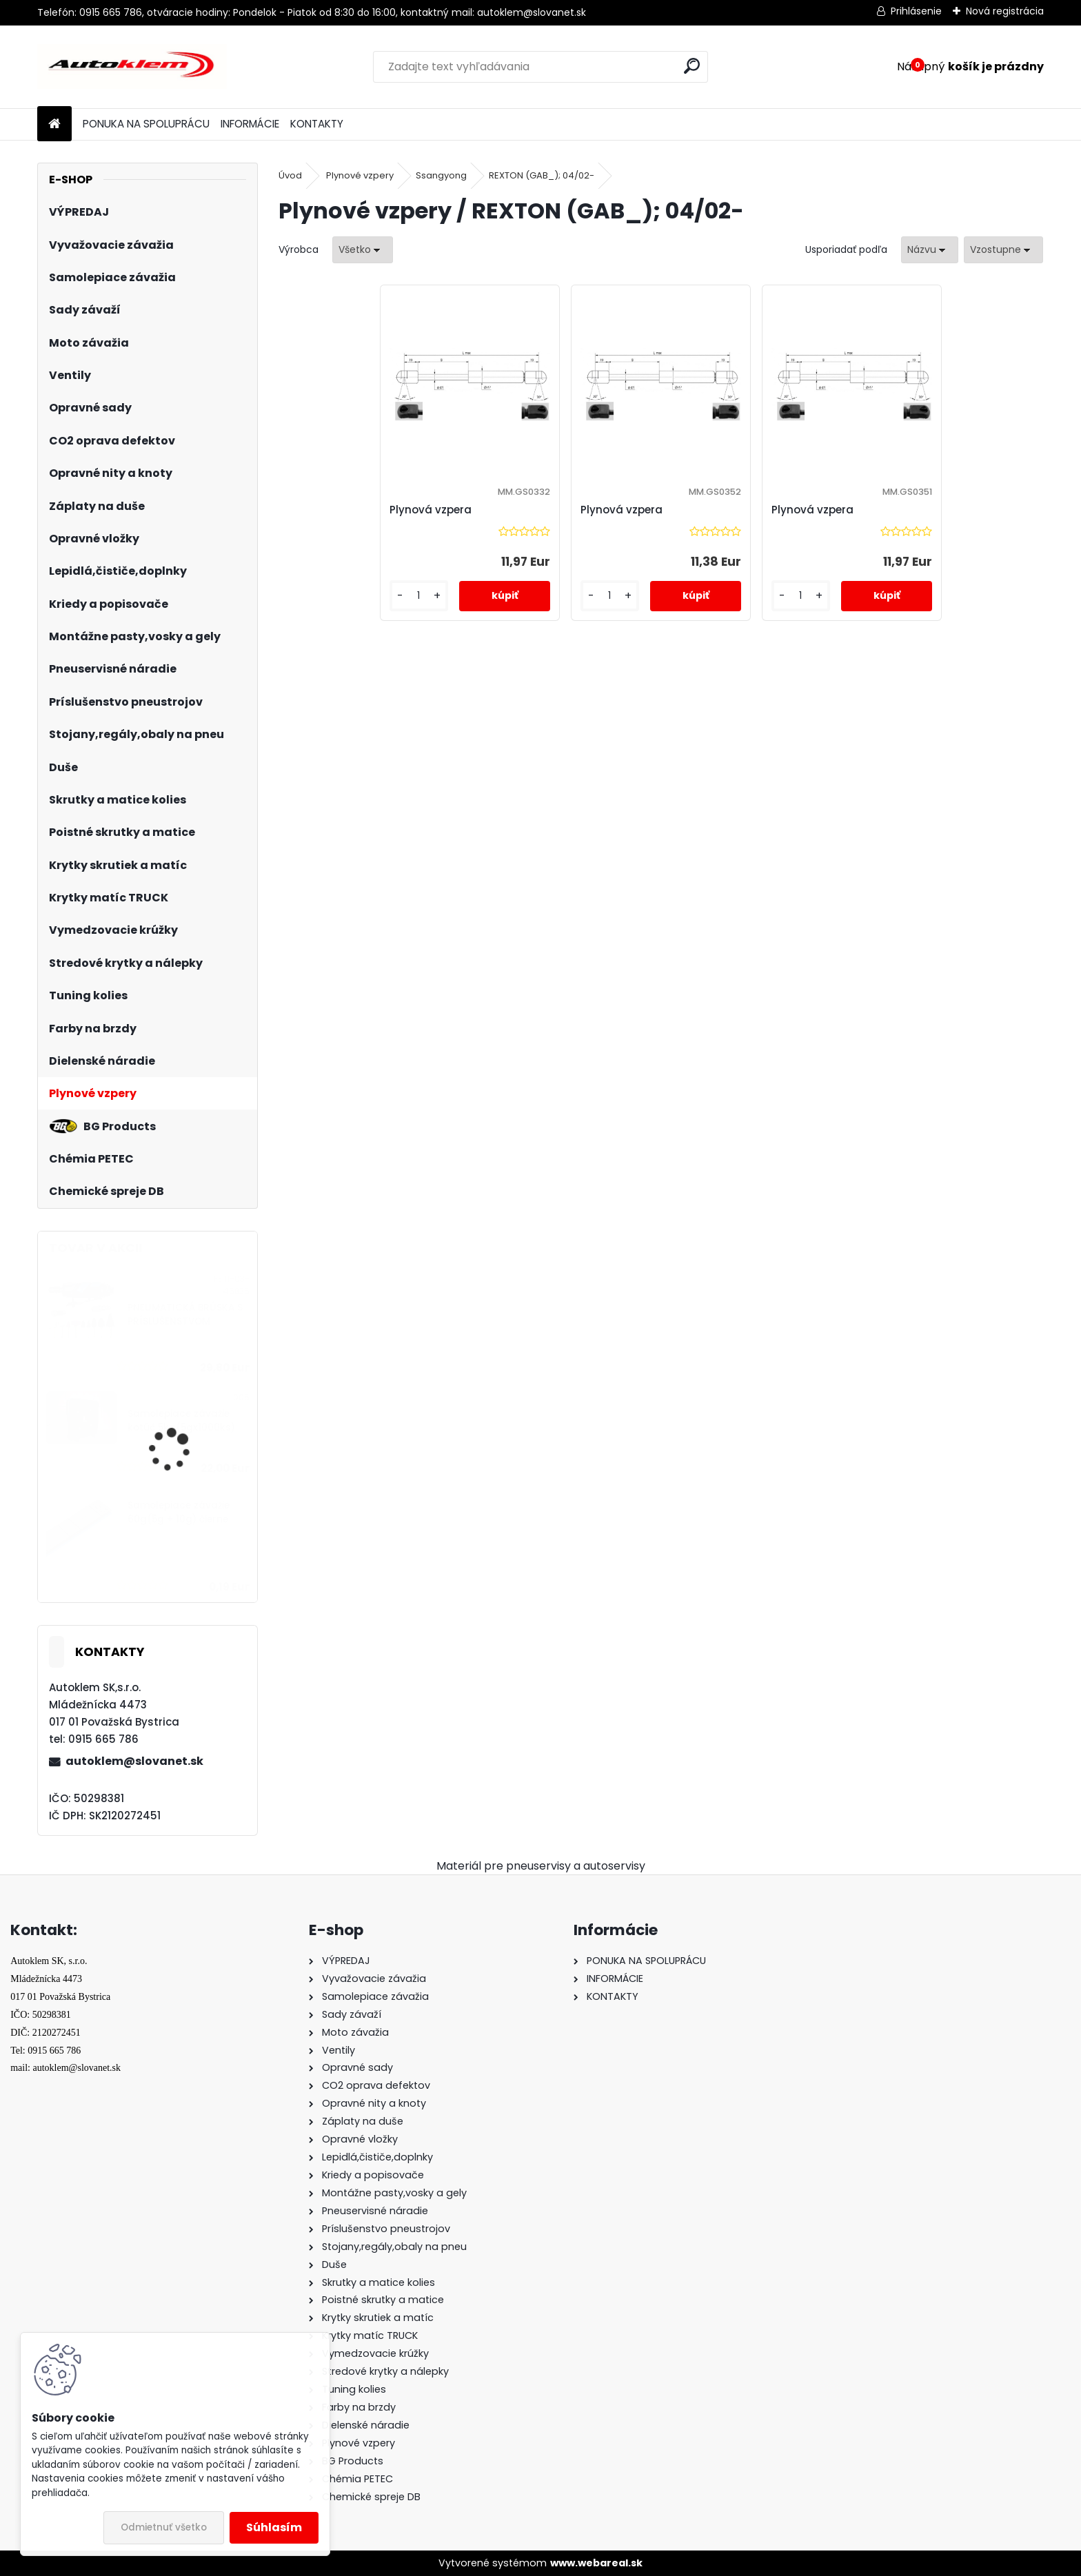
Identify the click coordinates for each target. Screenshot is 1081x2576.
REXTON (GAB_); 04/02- (541, 175)
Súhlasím (274, 2527)
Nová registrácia (1005, 11)
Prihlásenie (916, 11)
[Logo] (132, 66)
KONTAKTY (316, 123)
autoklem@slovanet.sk (134, 1761)
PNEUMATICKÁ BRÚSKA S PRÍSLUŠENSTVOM (185, 1314)
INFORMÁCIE (250, 123)
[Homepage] (54, 124)
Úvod (290, 175)
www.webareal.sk (596, 2563)
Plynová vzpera (431, 509)
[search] (692, 66)
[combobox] (929, 249)
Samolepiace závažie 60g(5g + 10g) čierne (179, 1512)
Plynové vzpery (360, 175)
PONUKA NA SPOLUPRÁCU (146, 123)
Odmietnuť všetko (164, 2527)
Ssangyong (441, 175)
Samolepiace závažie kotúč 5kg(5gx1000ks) (181, 1420)
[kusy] (419, 595)
